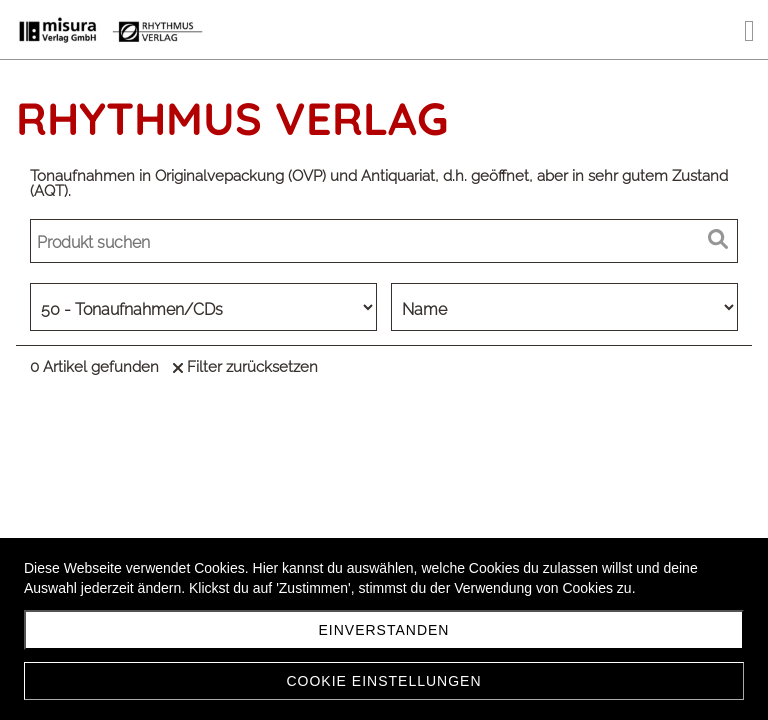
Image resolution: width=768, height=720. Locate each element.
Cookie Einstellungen (383, 681)
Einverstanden (384, 630)
